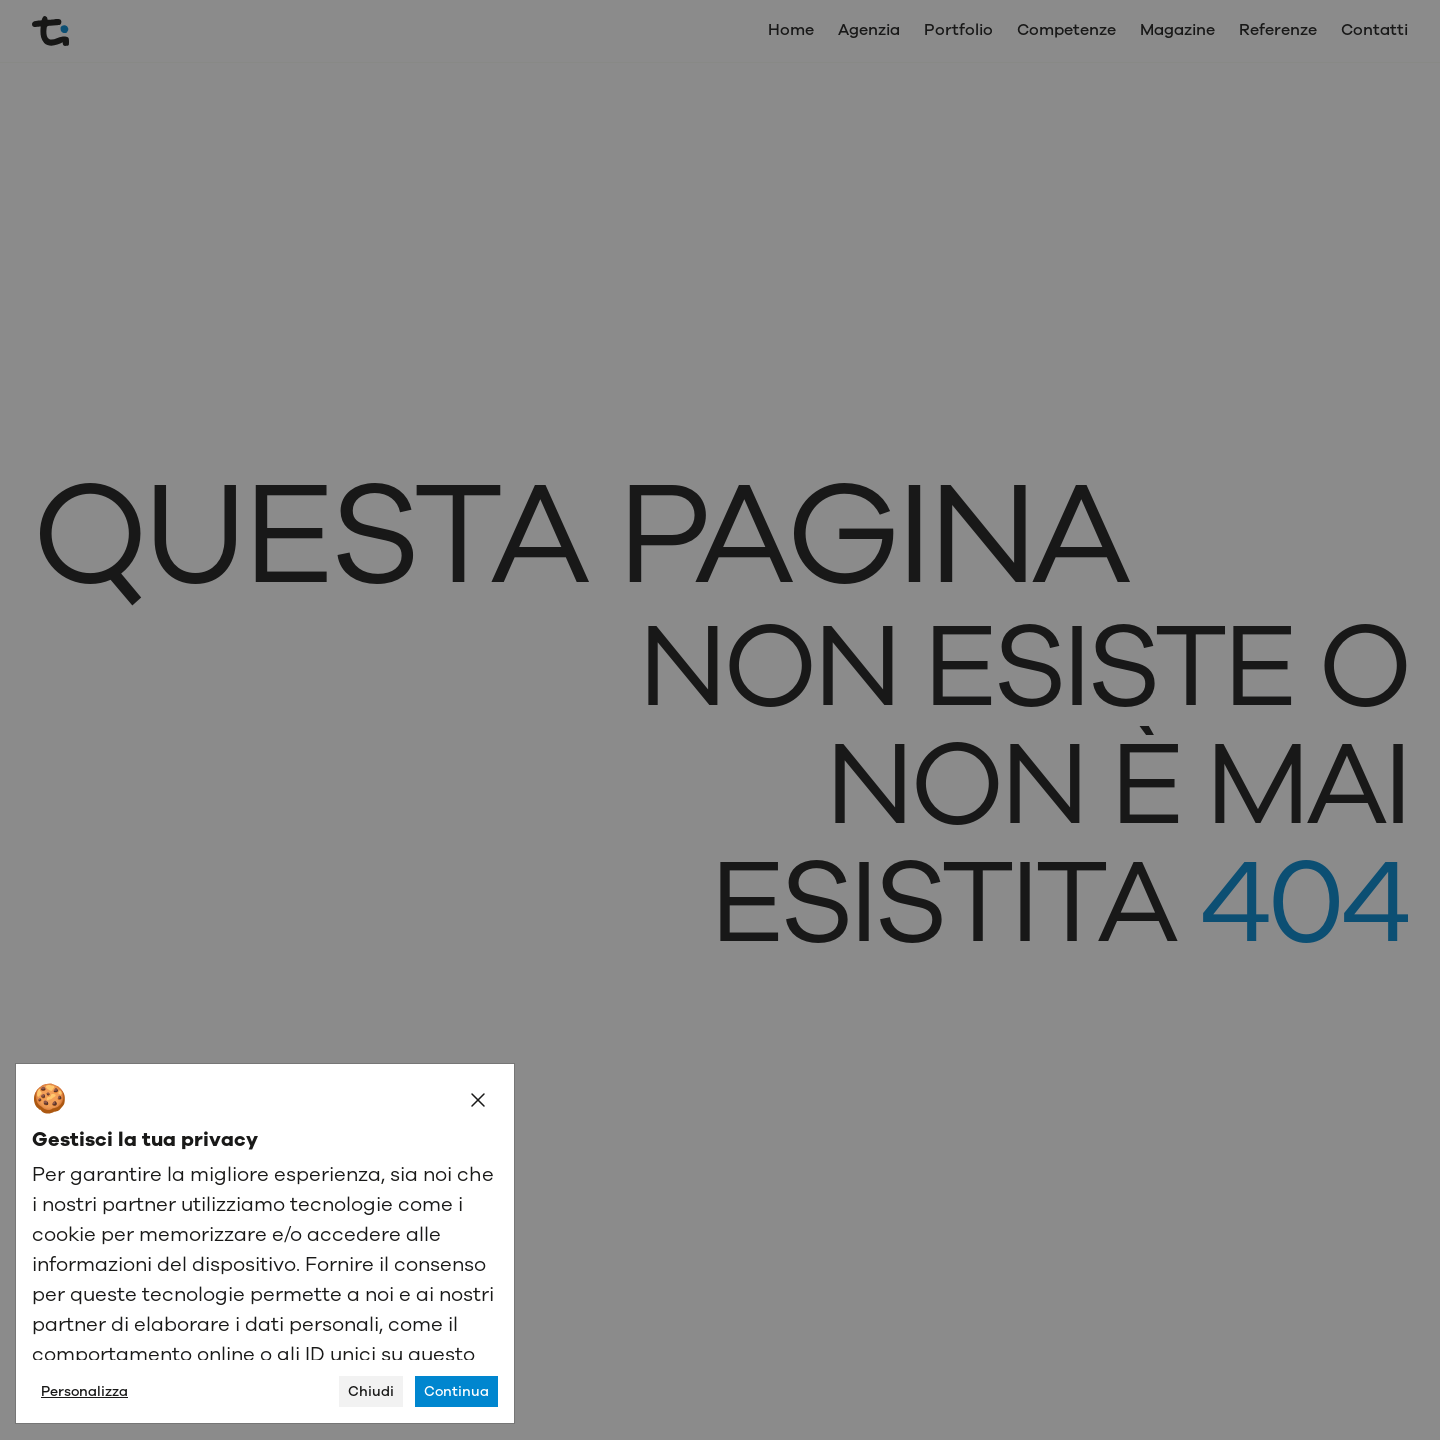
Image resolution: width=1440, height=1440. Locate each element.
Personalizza (84, 1391)
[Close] (478, 1100)
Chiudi (371, 1391)
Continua (456, 1391)
